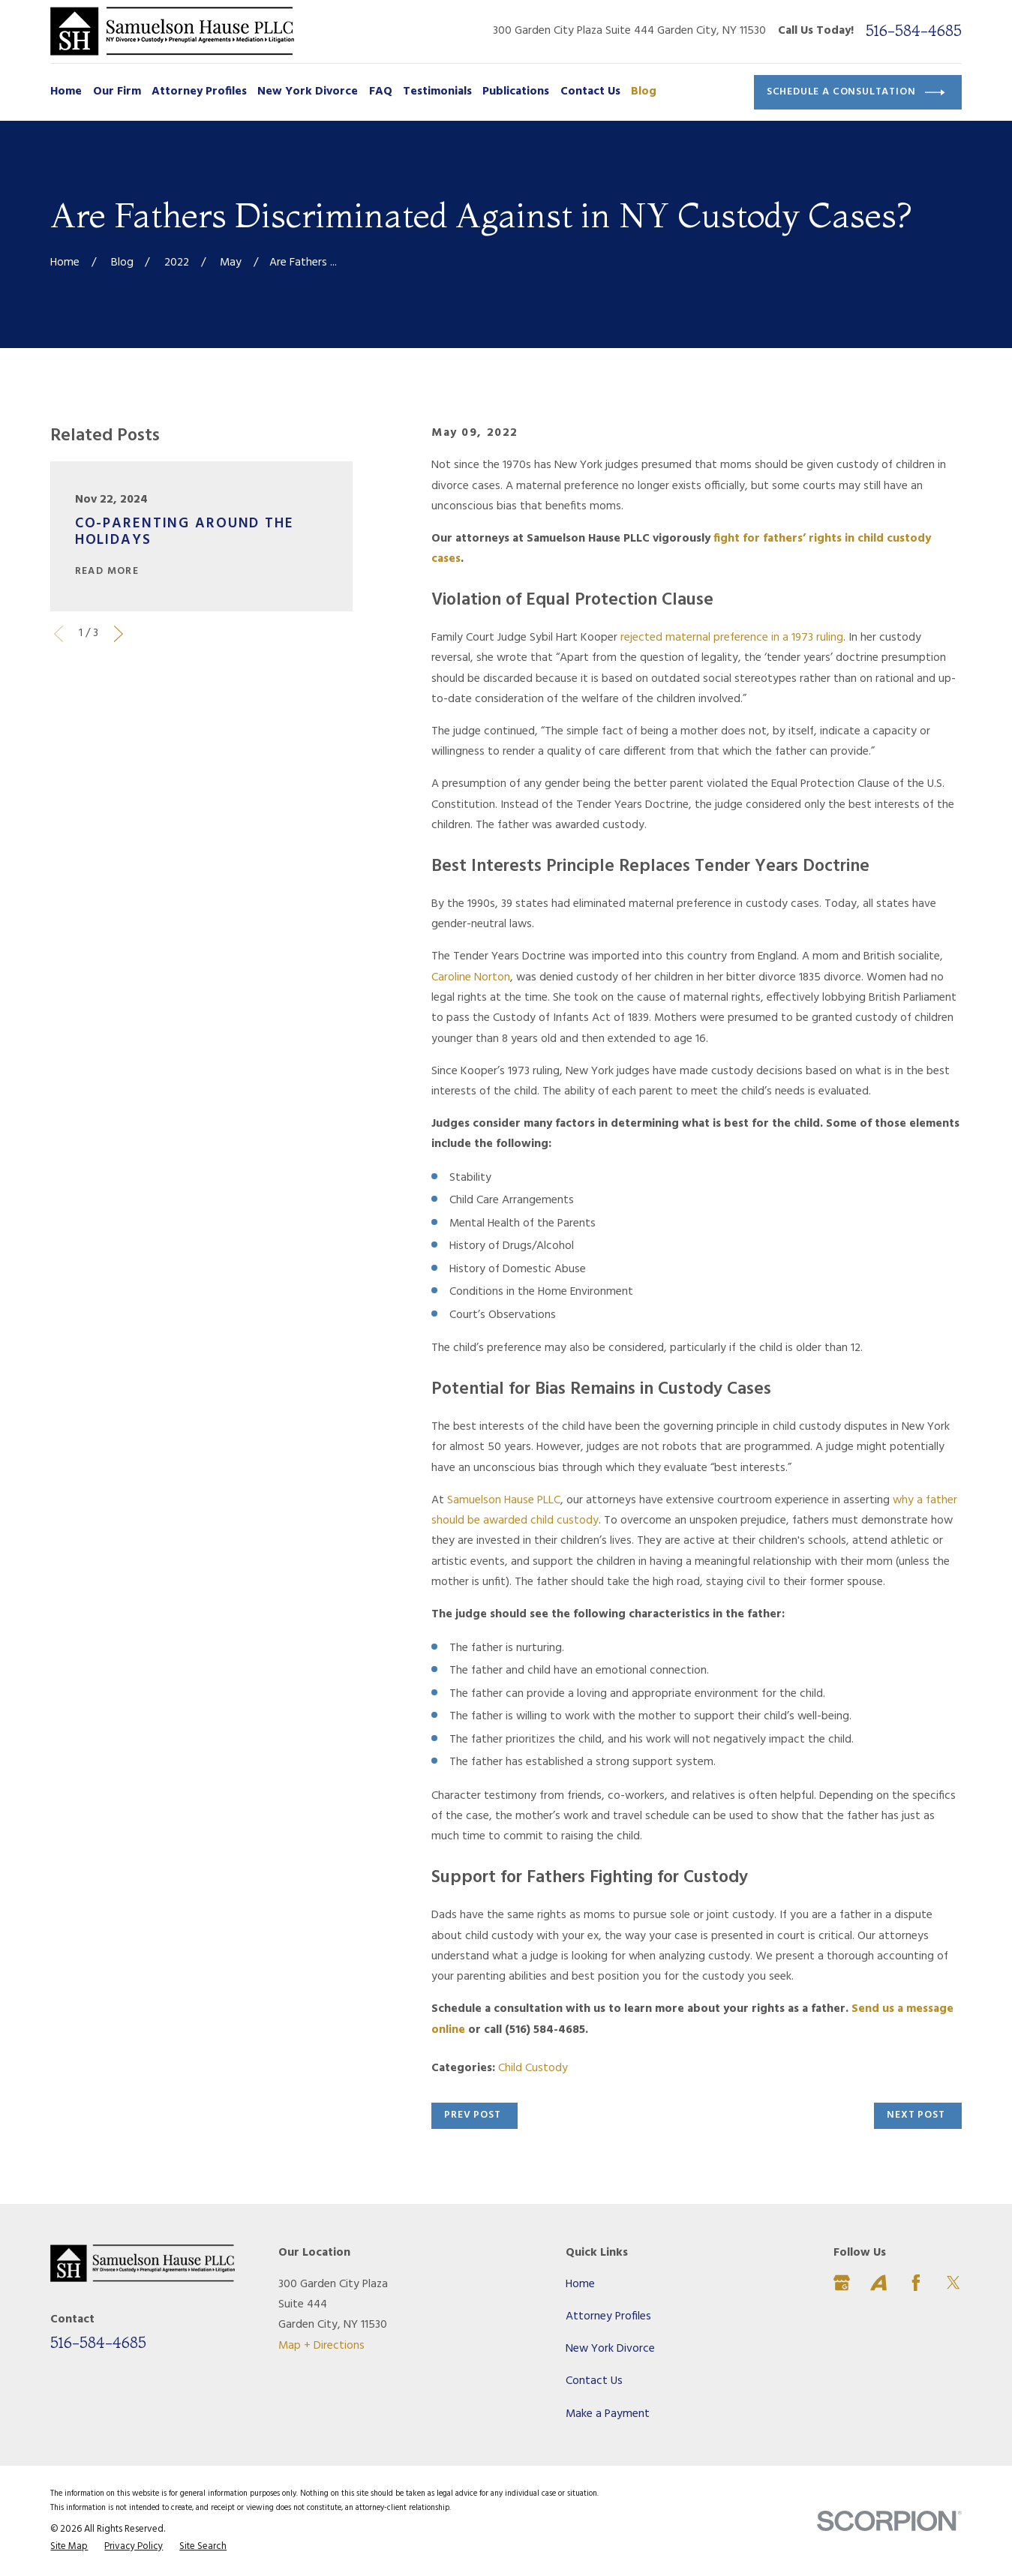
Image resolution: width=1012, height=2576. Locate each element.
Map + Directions (321, 2346)
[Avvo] (878, 2282)
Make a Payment (608, 2414)
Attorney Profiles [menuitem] (199, 92)
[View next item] (118, 634)
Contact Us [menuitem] (590, 92)
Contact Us (594, 2381)
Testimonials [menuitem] (437, 92)
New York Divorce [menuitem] (307, 92)
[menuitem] (69, 2547)
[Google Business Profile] (841, 2282)
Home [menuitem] (66, 92)
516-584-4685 (914, 31)
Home (580, 2284)
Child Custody (533, 2068)
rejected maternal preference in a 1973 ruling (731, 638)
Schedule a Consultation (856, 93)
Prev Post (472, 2115)
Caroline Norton (470, 977)
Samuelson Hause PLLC (503, 1500)
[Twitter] (953, 2282)
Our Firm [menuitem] (117, 92)
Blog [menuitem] (643, 92)
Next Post (915, 2115)
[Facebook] (916, 2282)
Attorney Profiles (608, 2316)
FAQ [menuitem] (380, 92)
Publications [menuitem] (515, 92)
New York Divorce (610, 2349)
